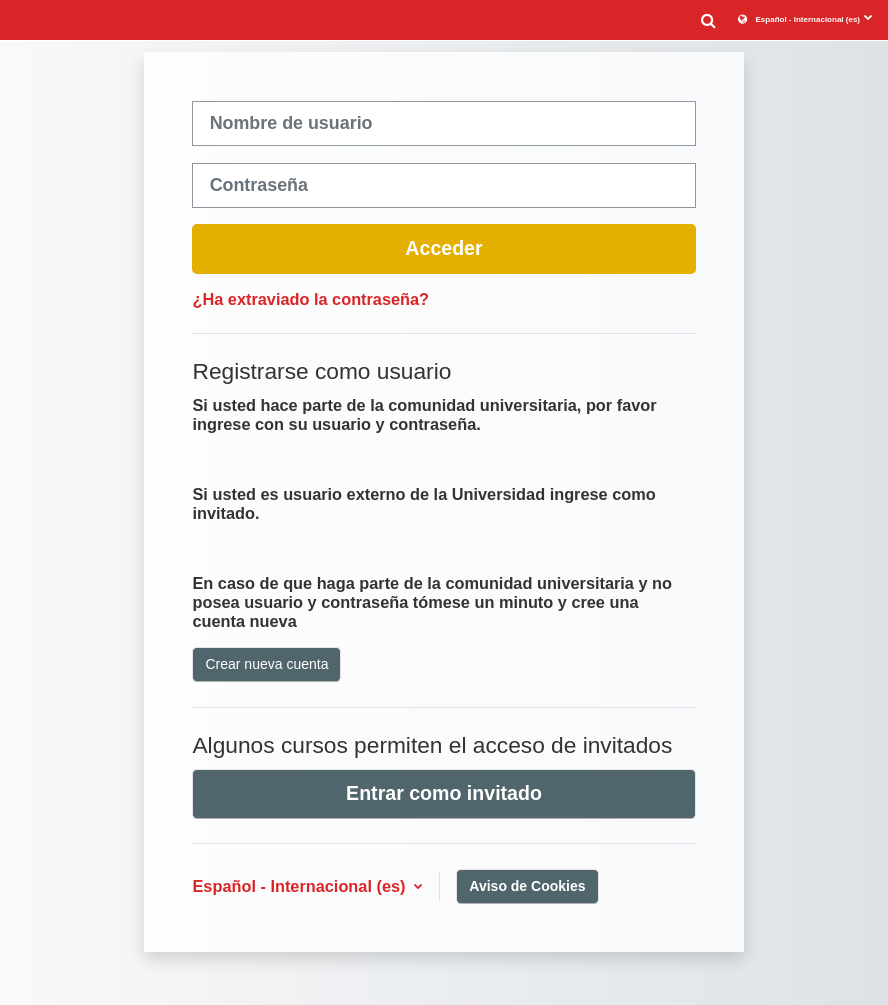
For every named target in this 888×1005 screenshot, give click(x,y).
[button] (708, 19)
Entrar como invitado (444, 793)
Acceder (443, 248)
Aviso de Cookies (527, 886)
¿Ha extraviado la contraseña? (310, 299)
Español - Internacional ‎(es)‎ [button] (301, 886)
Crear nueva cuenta (266, 664)
